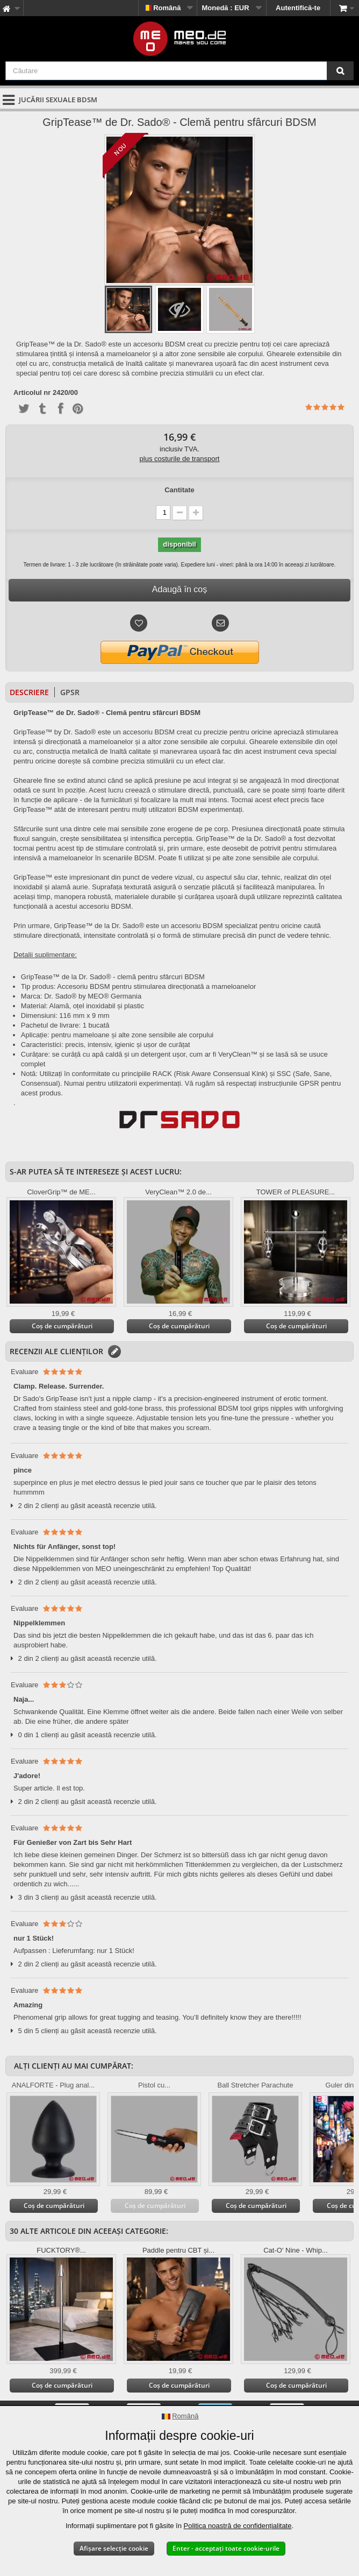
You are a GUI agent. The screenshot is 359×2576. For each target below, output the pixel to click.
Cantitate (179, 490)
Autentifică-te (298, 8)
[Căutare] (340, 70)
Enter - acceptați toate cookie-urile (226, 2548)
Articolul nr (32, 393)
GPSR (70, 692)
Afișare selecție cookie (114, 2548)
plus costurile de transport (180, 459)
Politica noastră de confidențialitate (238, 2526)
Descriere (29, 692)
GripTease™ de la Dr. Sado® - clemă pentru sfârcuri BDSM (113, 977)
